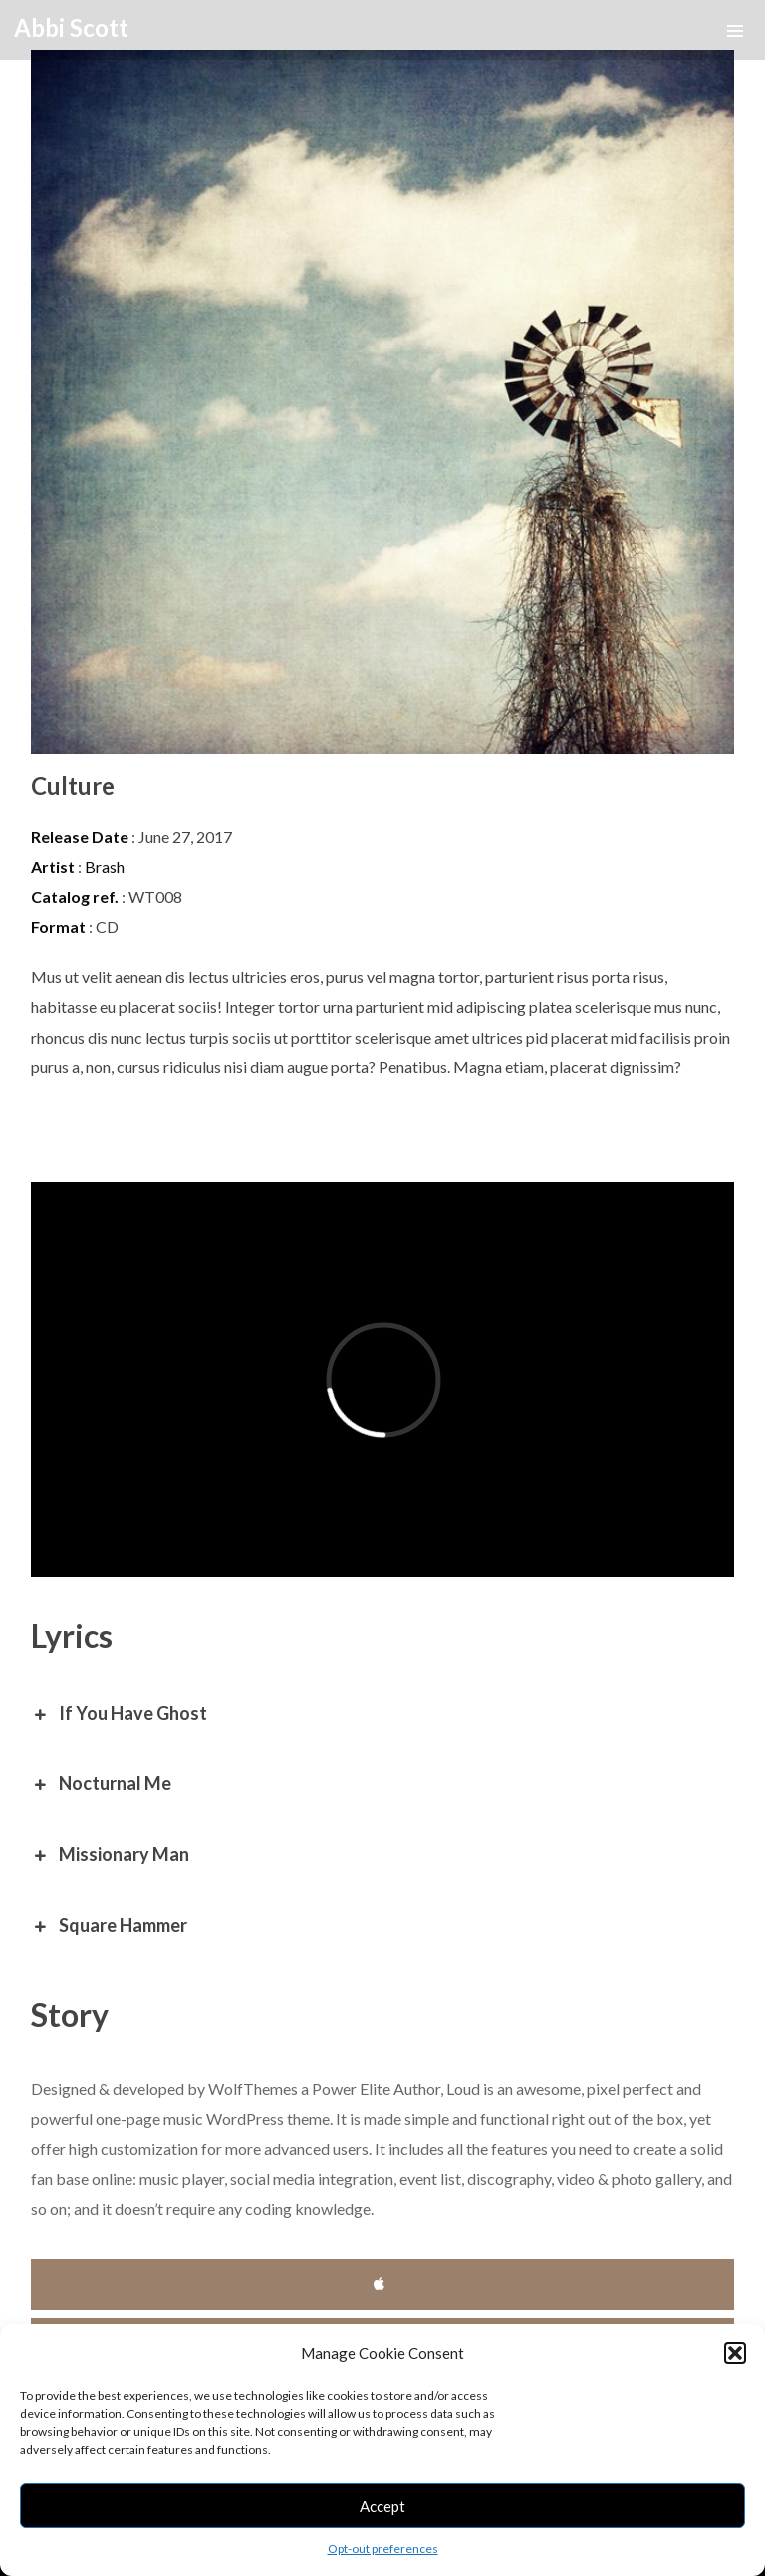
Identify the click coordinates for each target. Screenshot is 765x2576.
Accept (382, 2506)
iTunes (383, 2284)
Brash (105, 866)
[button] (735, 2353)
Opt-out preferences (383, 2548)
